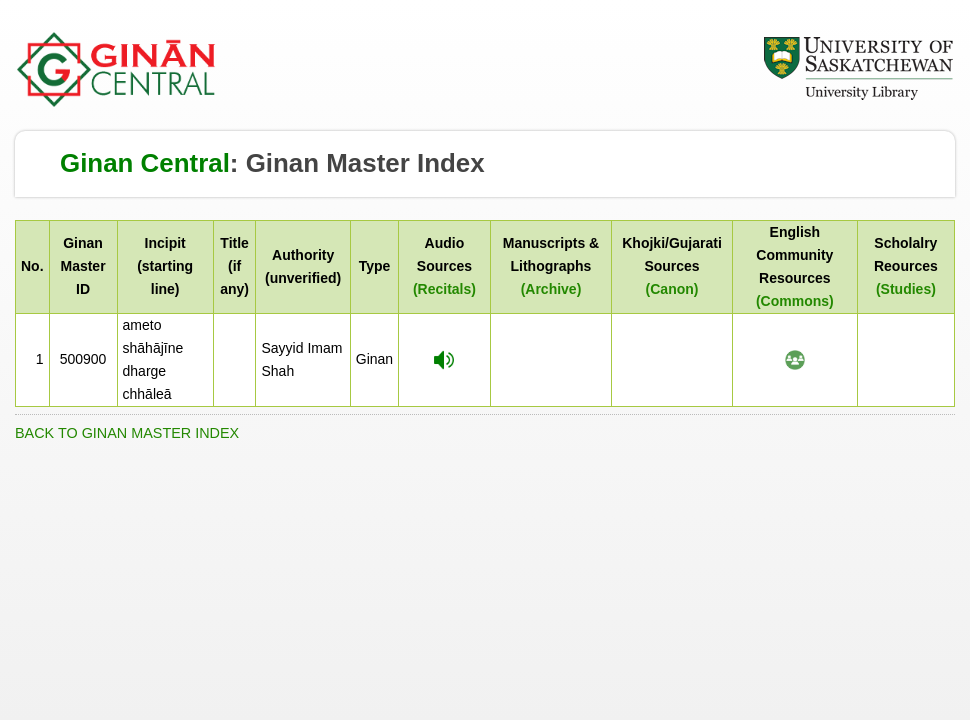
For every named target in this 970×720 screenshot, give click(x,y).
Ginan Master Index (365, 163)
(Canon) (672, 289)
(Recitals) (444, 289)
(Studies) (906, 289)
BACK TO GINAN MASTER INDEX (127, 433)
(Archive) (551, 289)
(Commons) (795, 301)
